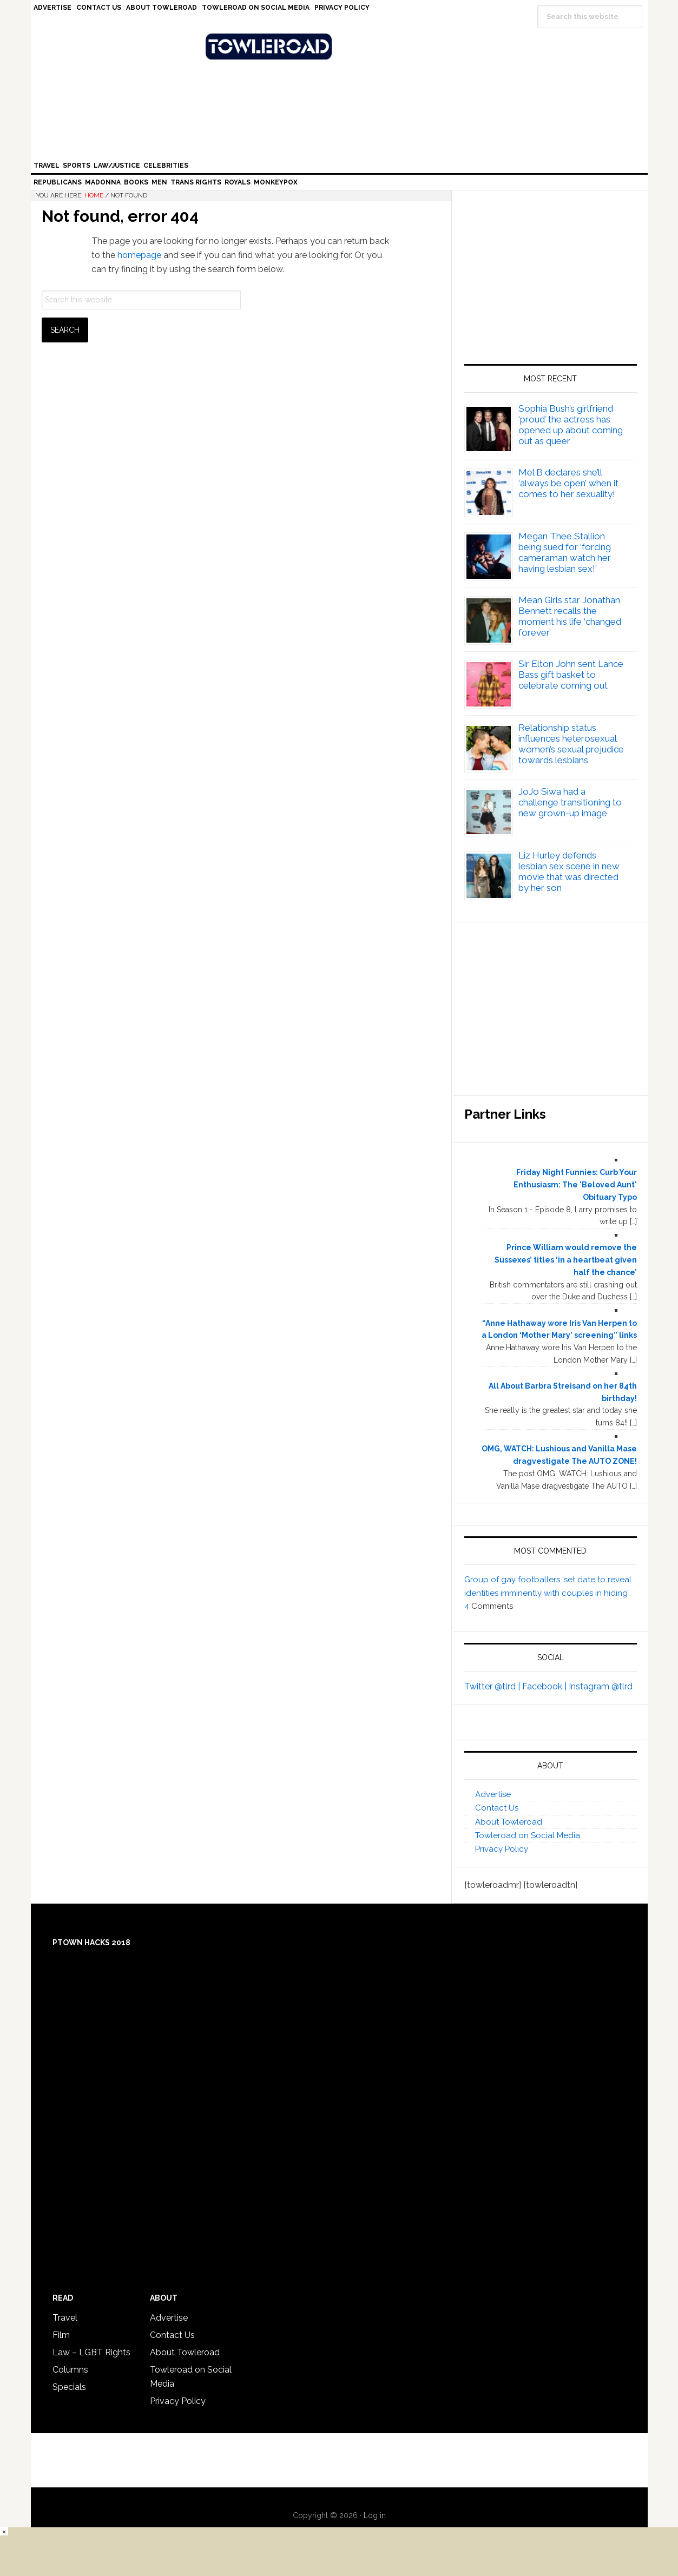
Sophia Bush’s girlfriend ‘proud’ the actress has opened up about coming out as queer (570, 424)
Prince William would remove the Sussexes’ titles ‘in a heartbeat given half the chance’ (566, 1260)
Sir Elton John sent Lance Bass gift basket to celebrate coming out (570, 674)
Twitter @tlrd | (493, 1686)
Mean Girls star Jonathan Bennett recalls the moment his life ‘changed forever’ (569, 616)
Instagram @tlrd (601, 1686)
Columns (70, 2369)
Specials (69, 2387)
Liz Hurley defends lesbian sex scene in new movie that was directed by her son (569, 871)
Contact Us (496, 1808)
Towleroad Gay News (342, 47)
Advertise (493, 1794)
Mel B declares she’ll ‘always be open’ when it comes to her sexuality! (568, 483)
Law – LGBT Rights (91, 2352)
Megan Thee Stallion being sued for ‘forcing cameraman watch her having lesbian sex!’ (564, 552)
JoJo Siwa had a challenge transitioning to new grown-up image (570, 802)
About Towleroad (508, 1822)
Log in (375, 2515)
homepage (139, 255)
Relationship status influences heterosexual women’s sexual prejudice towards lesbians (571, 743)
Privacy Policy (501, 1849)
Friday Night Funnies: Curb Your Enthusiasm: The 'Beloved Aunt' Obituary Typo (575, 1184)
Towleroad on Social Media (527, 1835)
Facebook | (545, 1686)
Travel (64, 2318)
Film (61, 2335)
